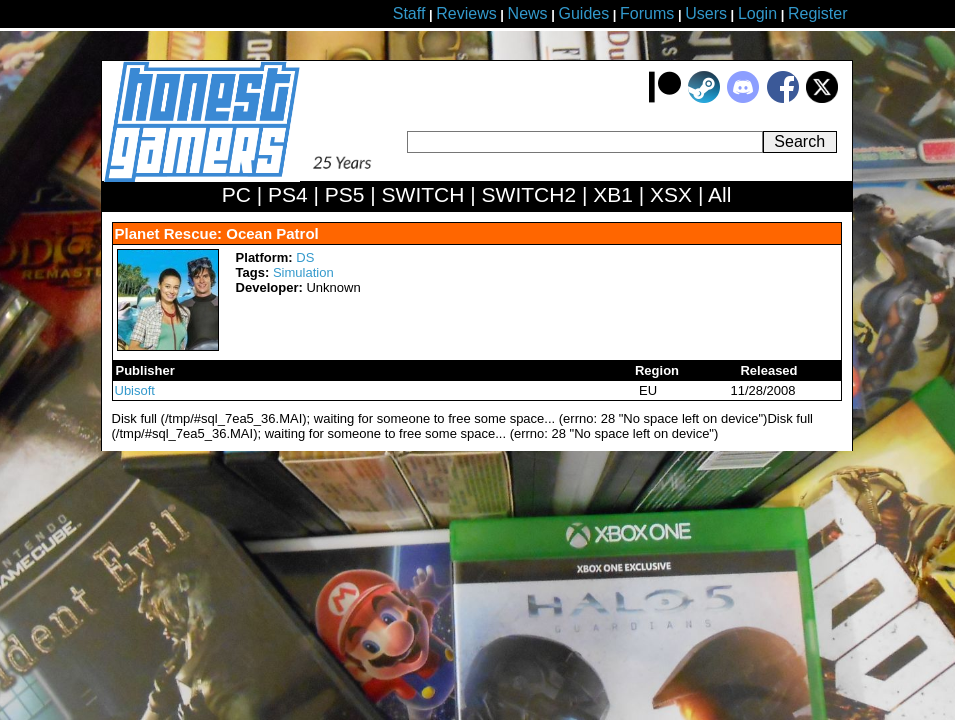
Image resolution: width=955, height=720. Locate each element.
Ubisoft (135, 390)
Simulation (303, 272)
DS (305, 257)
